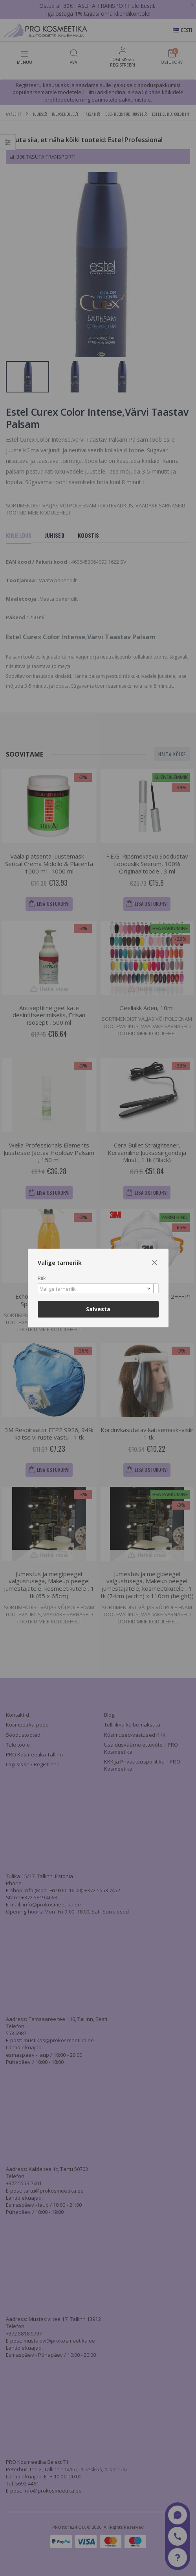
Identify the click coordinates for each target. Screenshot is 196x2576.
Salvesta (98, 1309)
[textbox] (96, 1289)
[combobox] (98, 1288)
